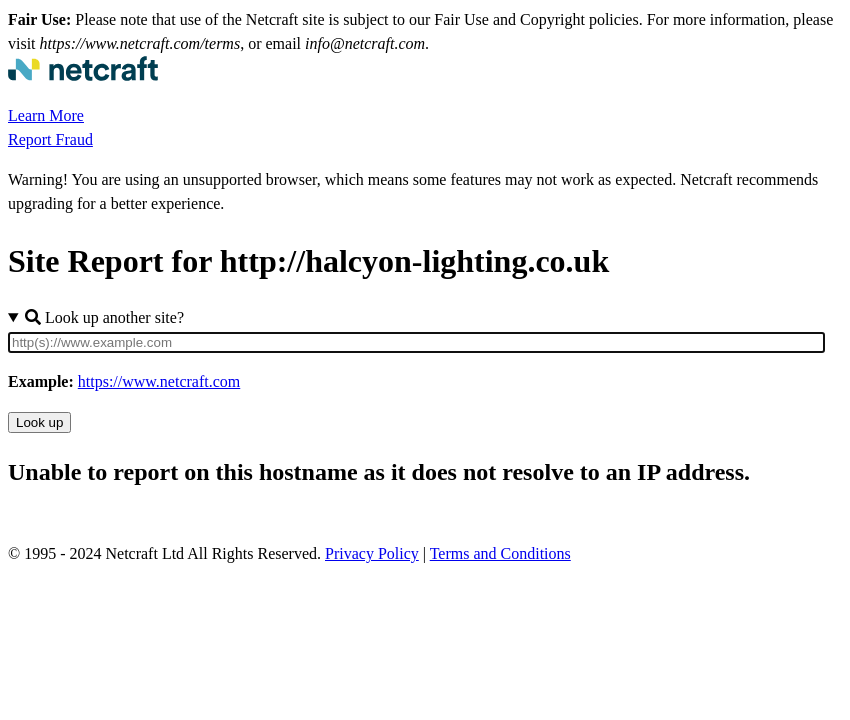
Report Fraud (50, 139)
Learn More (46, 115)
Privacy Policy (372, 553)
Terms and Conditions (500, 553)
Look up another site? (104, 317)
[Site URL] (416, 342)
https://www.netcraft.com (159, 381)
